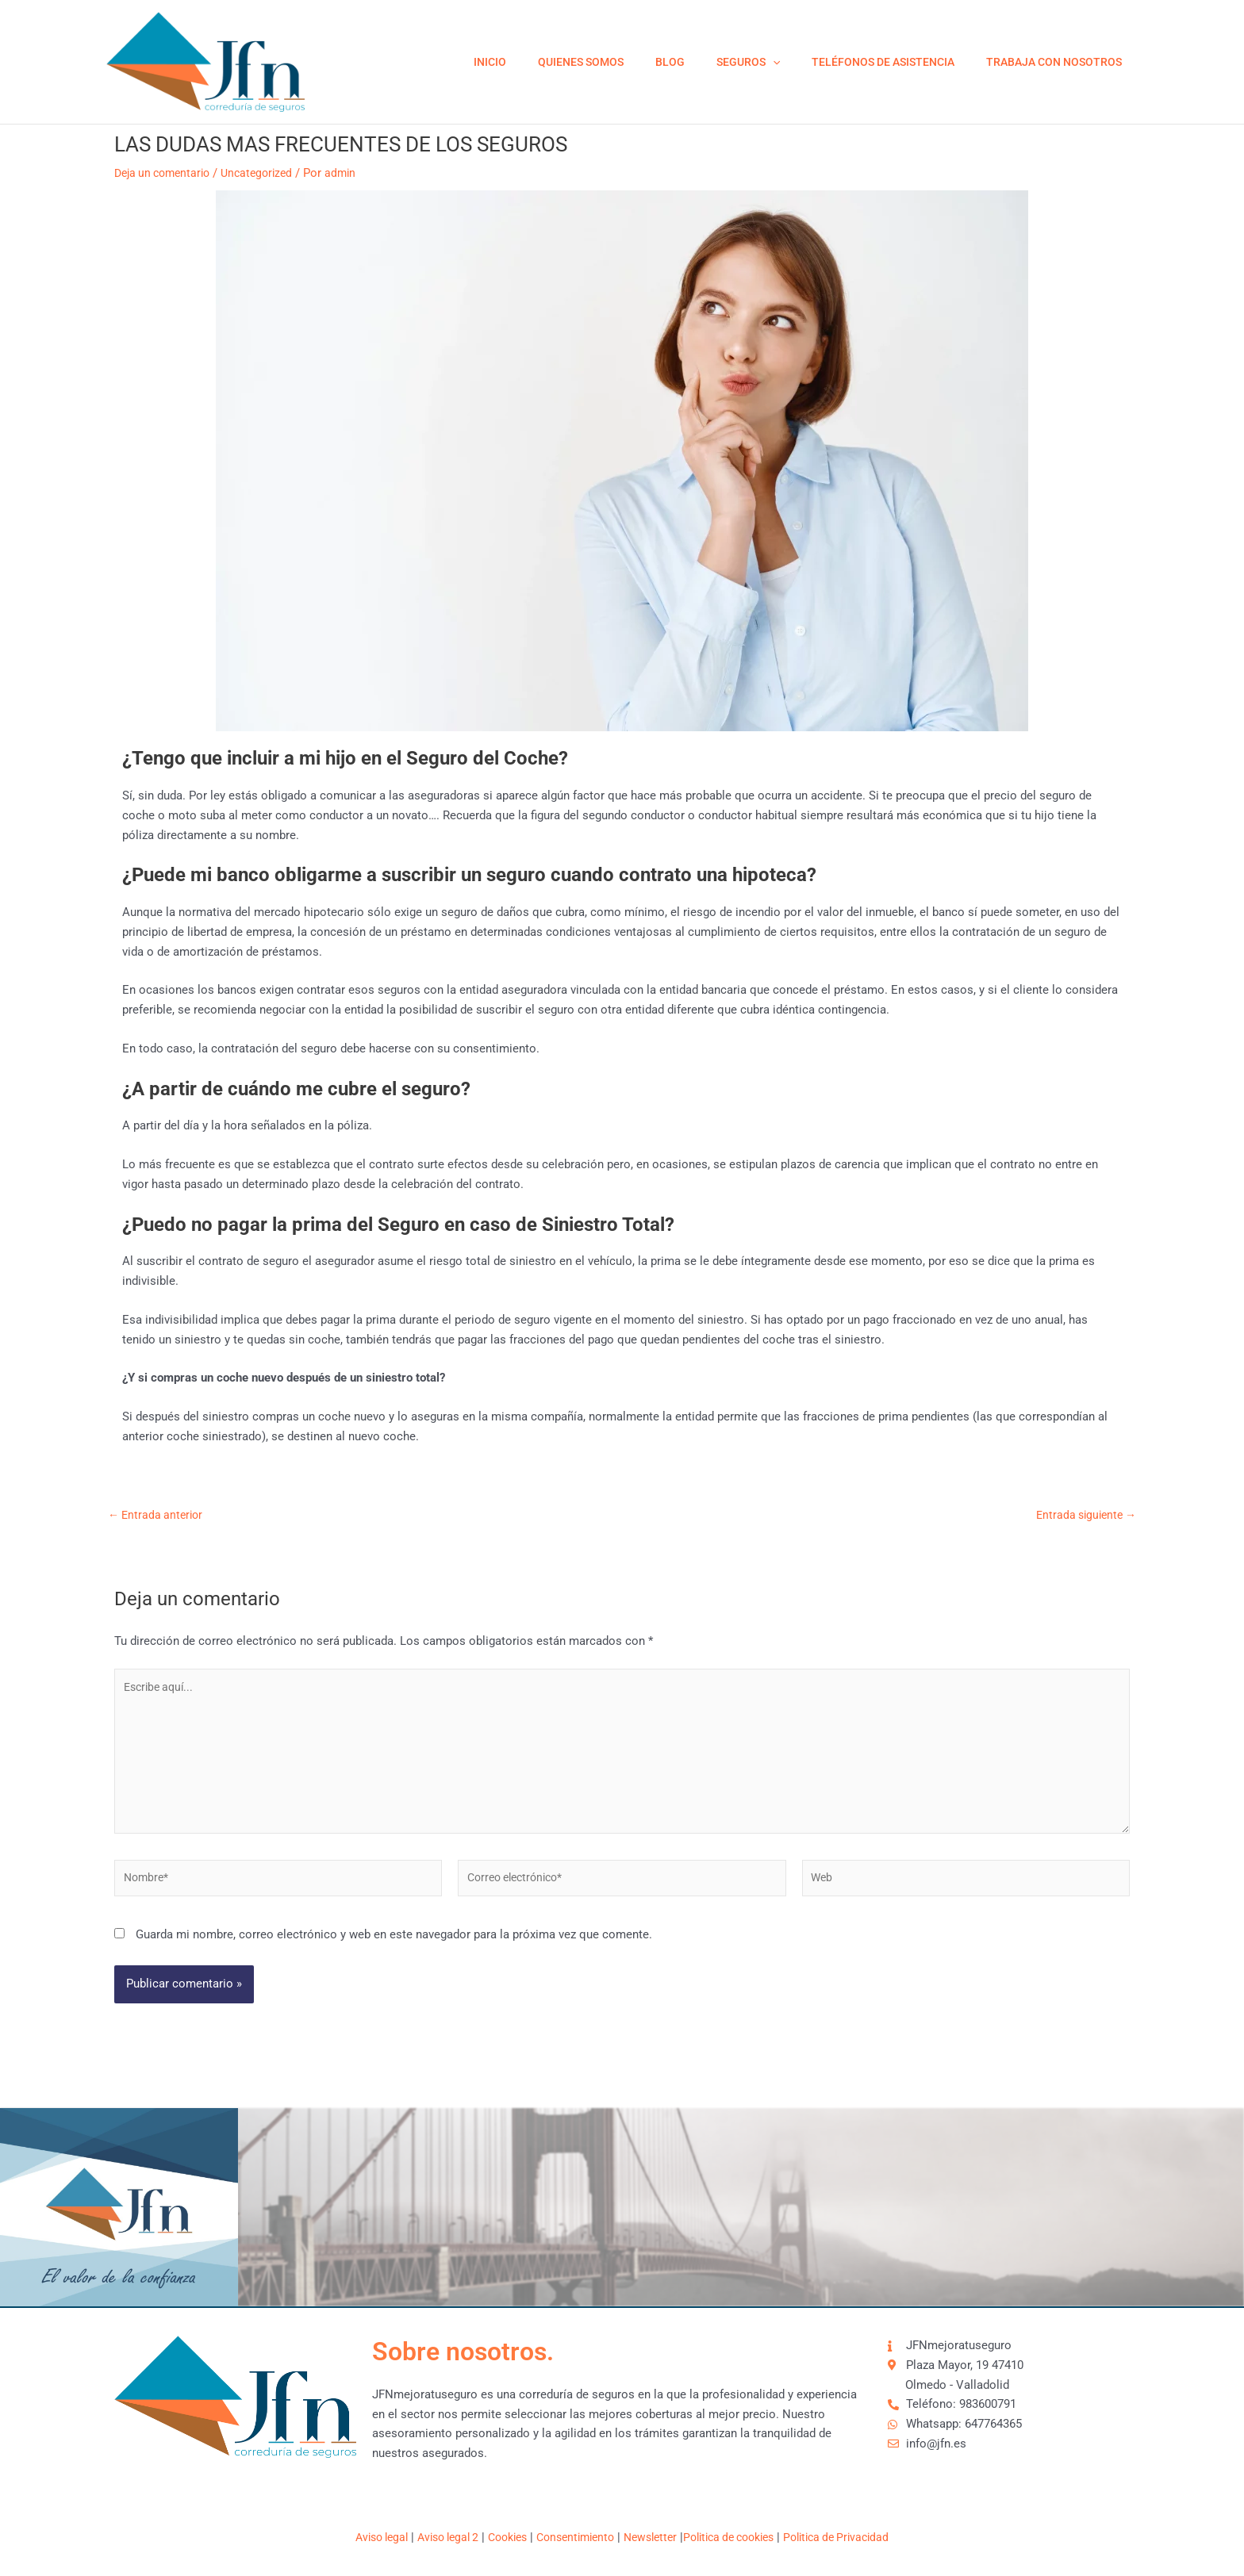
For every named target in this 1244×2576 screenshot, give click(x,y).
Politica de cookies (740, 2537)
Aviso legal (359, 2537)
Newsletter (653, 2537)
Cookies (498, 2537)
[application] (796, 62)
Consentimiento (572, 2537)
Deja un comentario (166, 173)
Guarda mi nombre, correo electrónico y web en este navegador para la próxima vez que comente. (394, 1949)
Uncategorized (267, 173)
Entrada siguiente (1082, 1515)
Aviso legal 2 (432, 2537)
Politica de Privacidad (858, 2537)
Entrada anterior (158, 1515)
